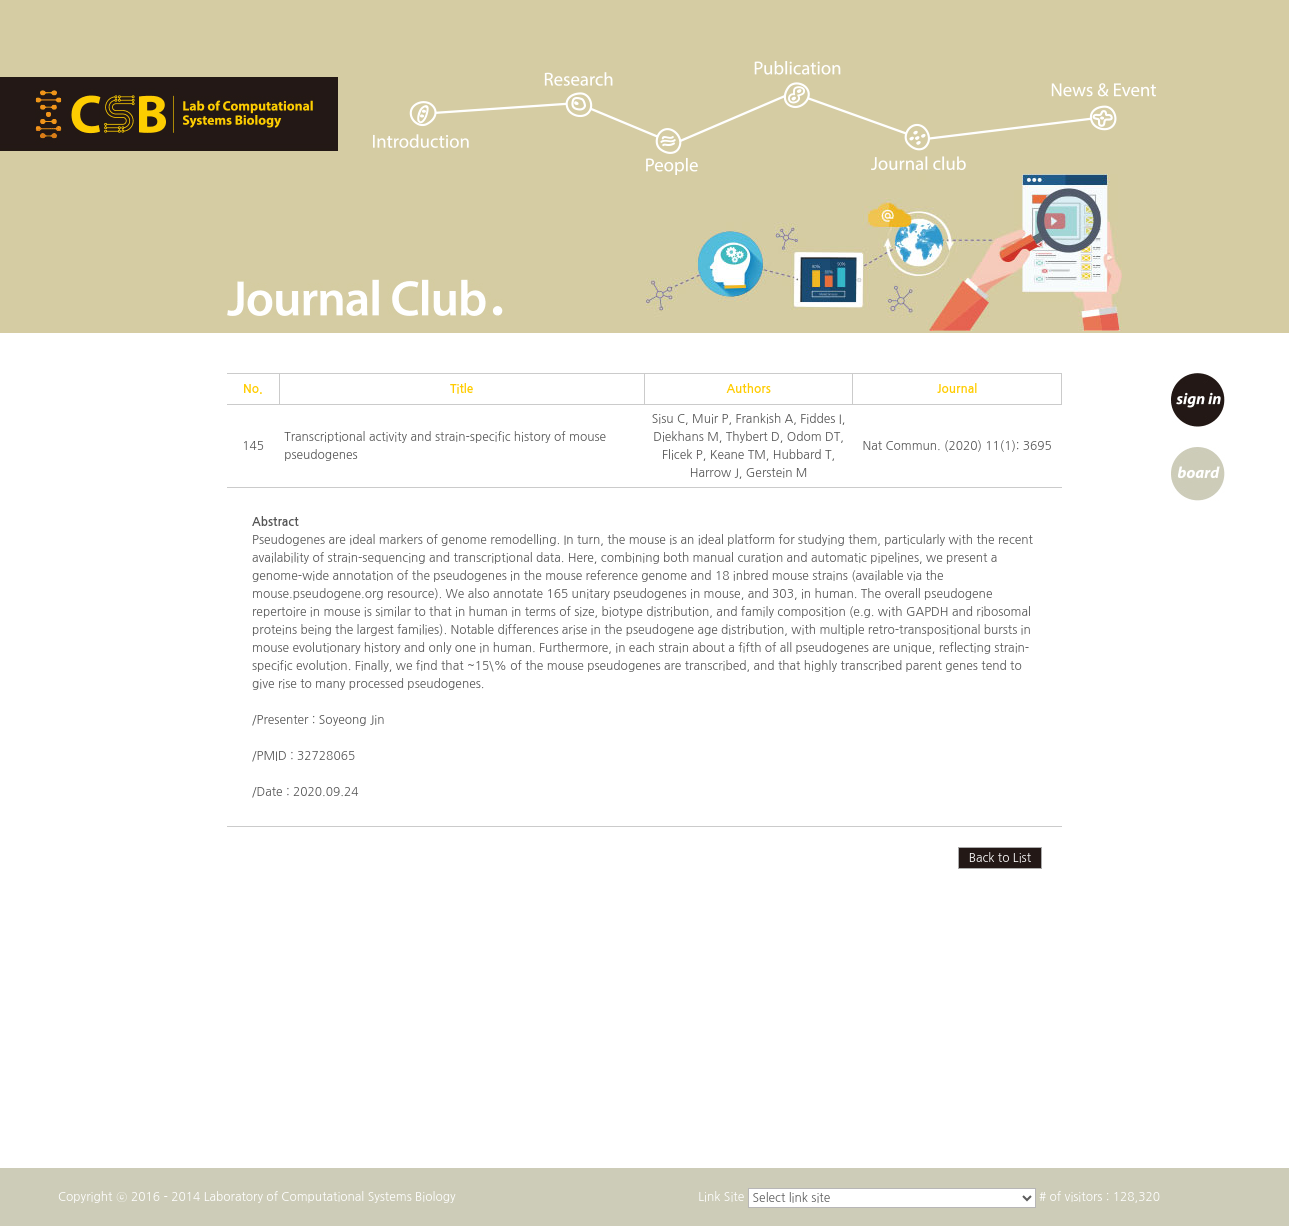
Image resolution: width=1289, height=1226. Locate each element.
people (672, 151)
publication (797, 84)
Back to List (1000, 858)
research (578, 94)
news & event (1106, 106)
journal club (920, 146)
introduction (420, 124)
